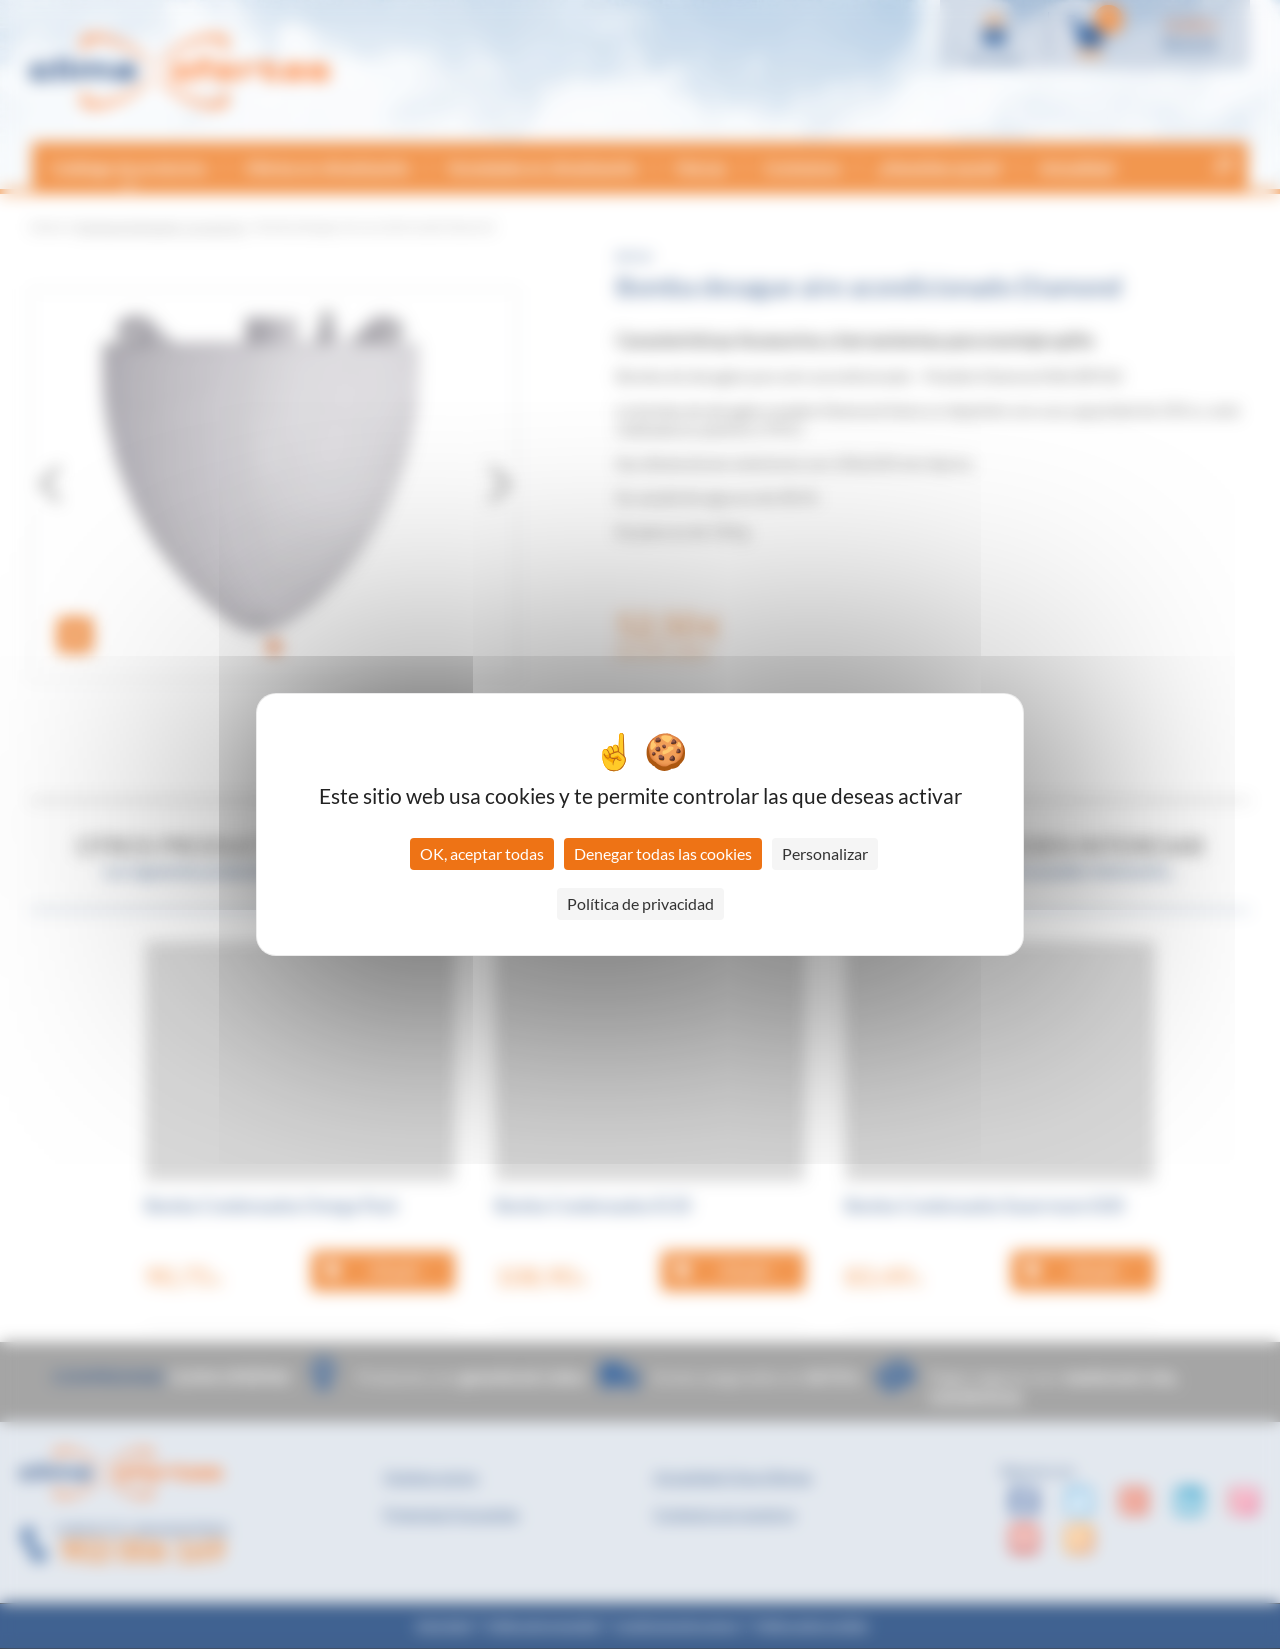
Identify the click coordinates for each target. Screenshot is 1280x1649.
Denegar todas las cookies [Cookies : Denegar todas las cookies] (663, 853)
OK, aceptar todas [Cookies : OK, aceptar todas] (482, 853)
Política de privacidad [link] (640, 903)
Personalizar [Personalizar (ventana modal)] (825, 853)
